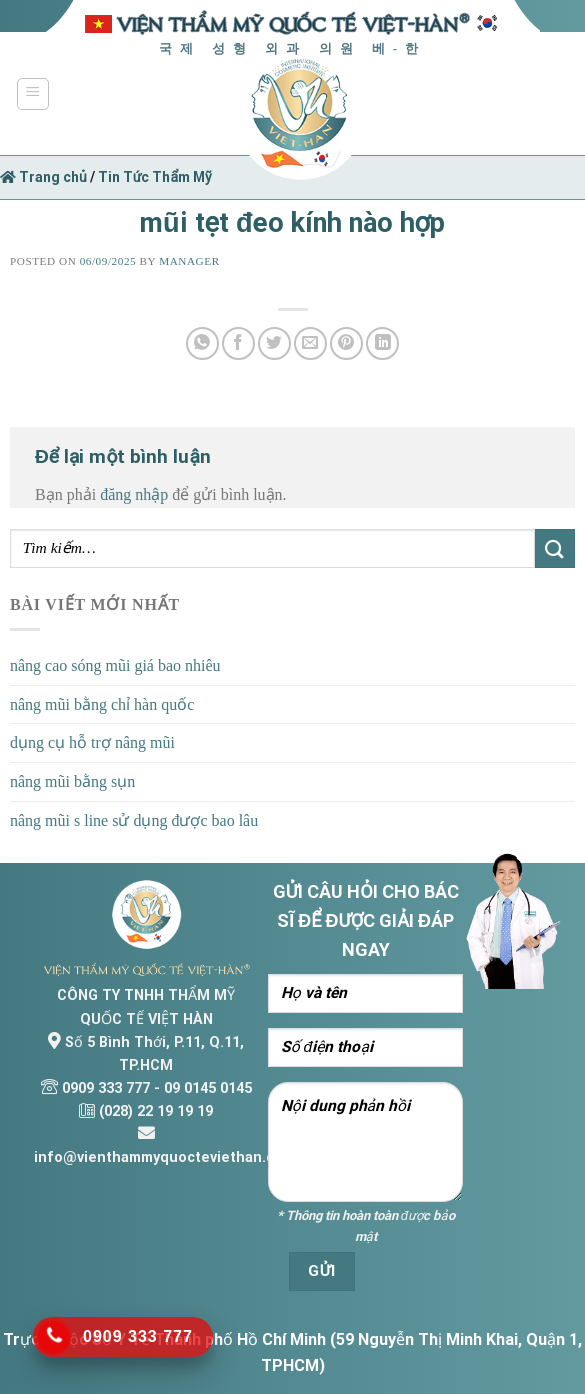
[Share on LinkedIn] (382, 343)
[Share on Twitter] (274, 343)
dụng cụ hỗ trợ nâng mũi (92, 742)
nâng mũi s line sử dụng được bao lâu (134, 820)
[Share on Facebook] (238, 343)
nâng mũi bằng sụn (72, 781)
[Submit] (555, 548)
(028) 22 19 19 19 (156, 1111)
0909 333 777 (106, 1088)
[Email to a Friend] (310, 343)
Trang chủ (43, 177)
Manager (189, 261)
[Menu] (33, 94)
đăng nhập (134, 494)
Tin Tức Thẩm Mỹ (155, 177)
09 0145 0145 (208, 1088)
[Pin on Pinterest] (346, 343)
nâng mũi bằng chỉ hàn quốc (102, 704)
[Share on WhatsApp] (202, 343)
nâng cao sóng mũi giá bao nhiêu (115, 665)
